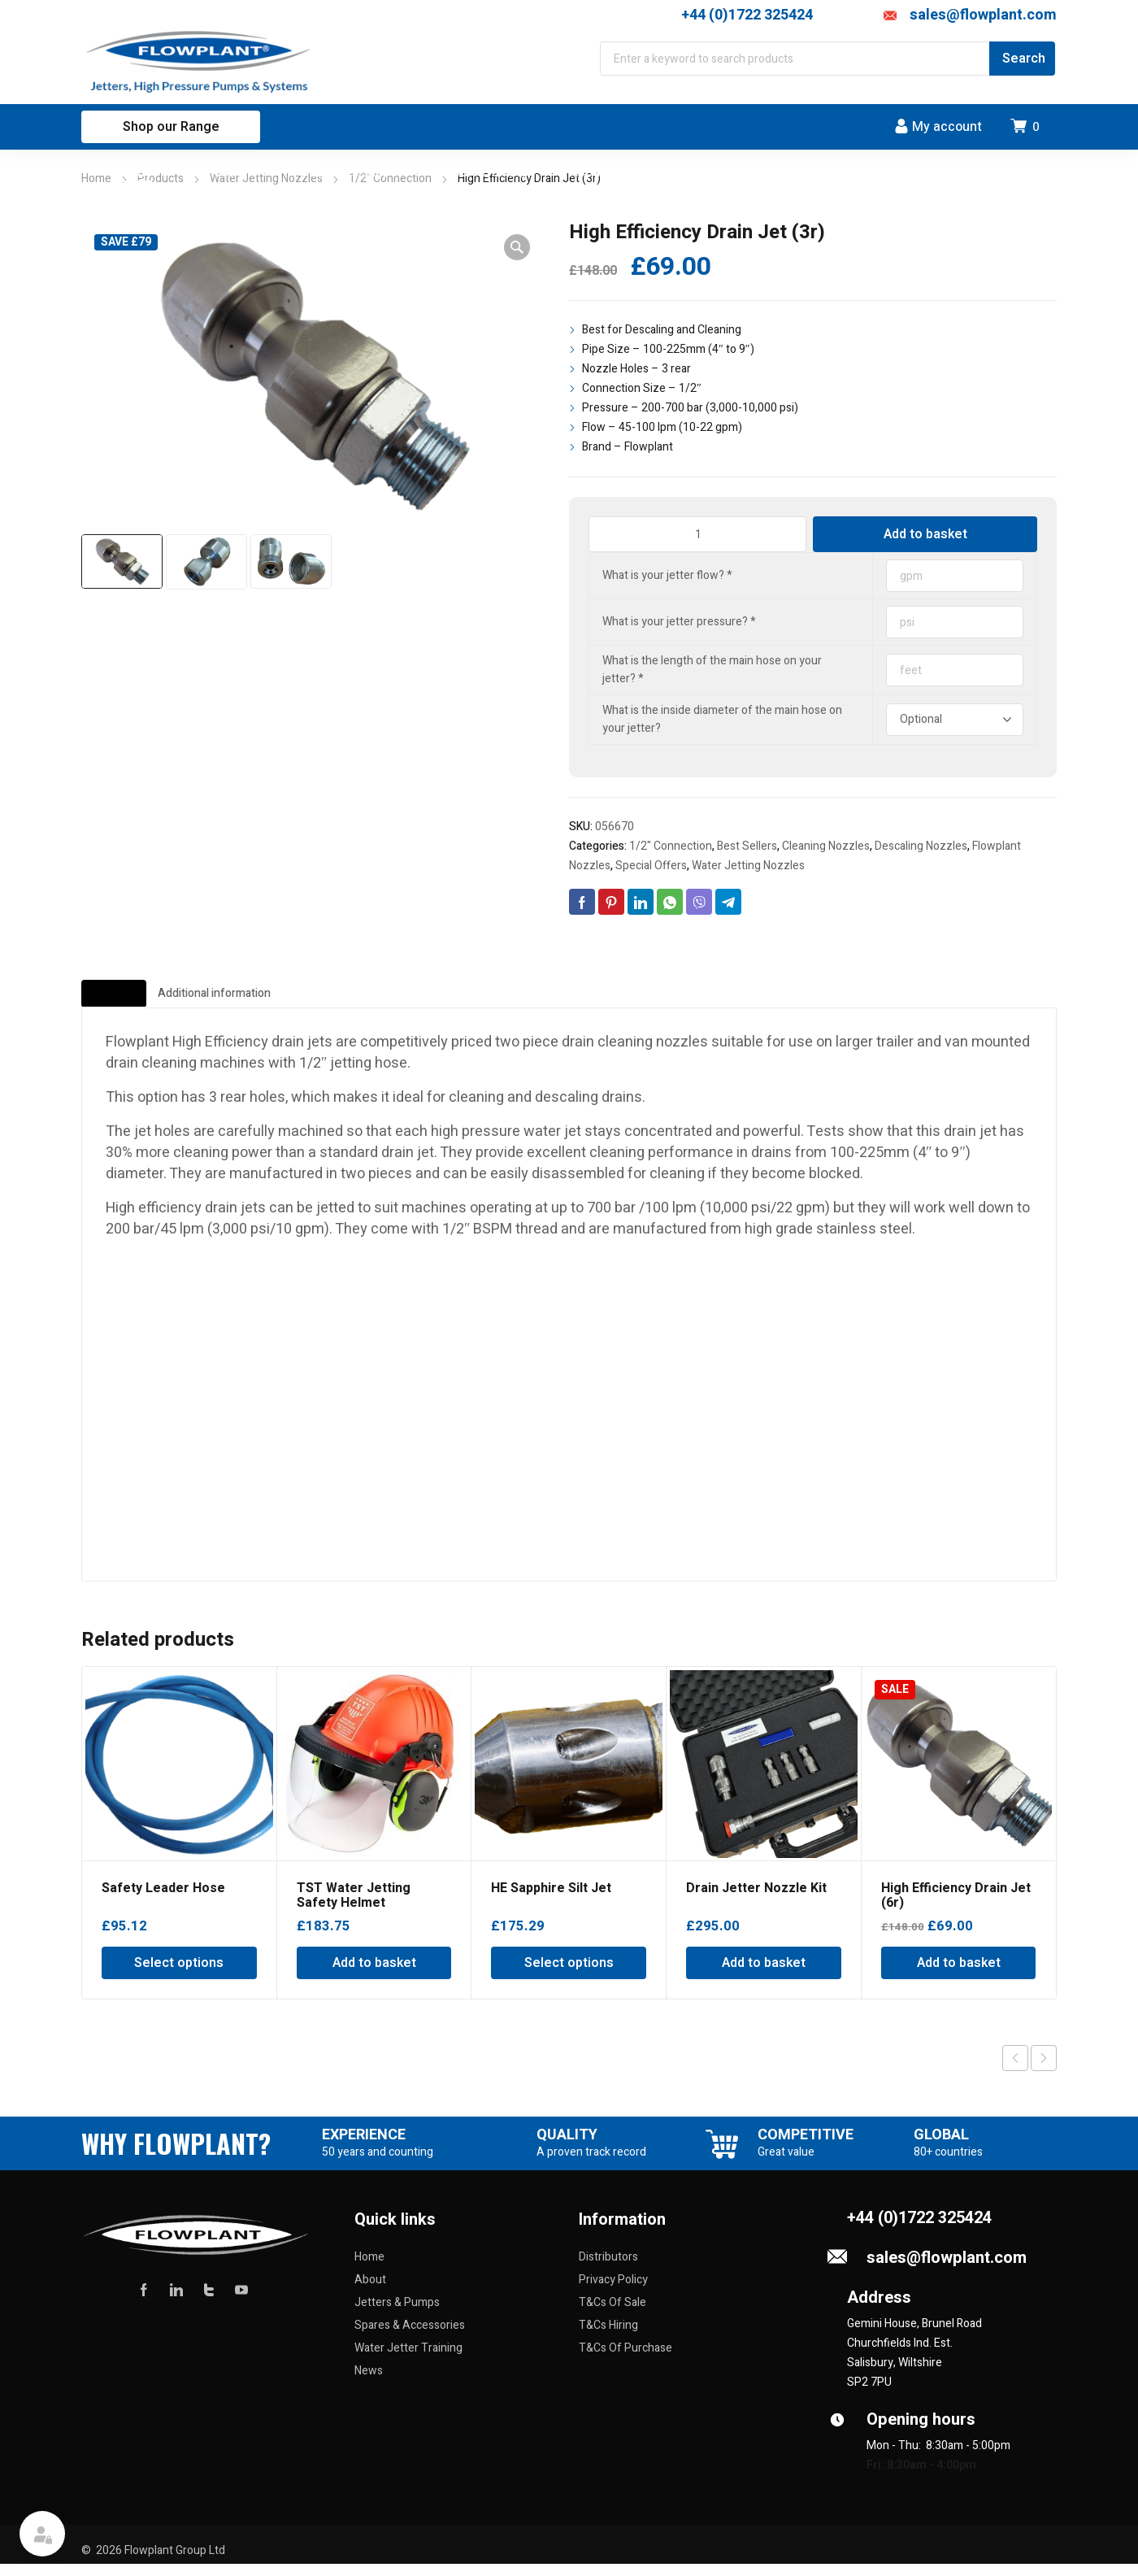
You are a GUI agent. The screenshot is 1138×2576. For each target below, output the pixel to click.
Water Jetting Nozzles (748, 865)
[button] (517, 247)
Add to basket (925, 534)
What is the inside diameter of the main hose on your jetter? (722, 719)
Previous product (1015, 2070)
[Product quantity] (697, 534)
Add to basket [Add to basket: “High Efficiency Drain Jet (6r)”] (959, 1975)
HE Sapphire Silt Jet (551, 1900)
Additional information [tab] (324, 1000)
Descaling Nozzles (921, 846)
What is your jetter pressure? (679, 621)
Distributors (608, 2269)
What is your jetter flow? (667, 575)
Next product (1044, 2070)
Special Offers (651, 865)
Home (96, 178)
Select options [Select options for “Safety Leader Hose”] (179, 1975)
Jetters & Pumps (397, 2314)
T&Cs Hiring (608, 2337)
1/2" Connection (670, 846)
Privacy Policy (613, 2291)
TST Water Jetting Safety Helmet (353, 1908)
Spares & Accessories (409, 2337)
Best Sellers (747, 846)
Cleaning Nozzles (826, 846)
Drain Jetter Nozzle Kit (756, 1900)
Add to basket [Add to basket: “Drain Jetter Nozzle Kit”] (764, 1975)
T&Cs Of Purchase (625, 2360)
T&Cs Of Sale (612, 2314)
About (370, 2291)
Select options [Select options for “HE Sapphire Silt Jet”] (569, 1975)
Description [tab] (144, 1000)
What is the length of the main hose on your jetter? (712, 669)
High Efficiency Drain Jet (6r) (956, 1908)
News (368, 2382)
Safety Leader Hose (163, 1900)
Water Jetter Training (408, 2360)
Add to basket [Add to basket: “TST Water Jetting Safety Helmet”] (374, 1975)
